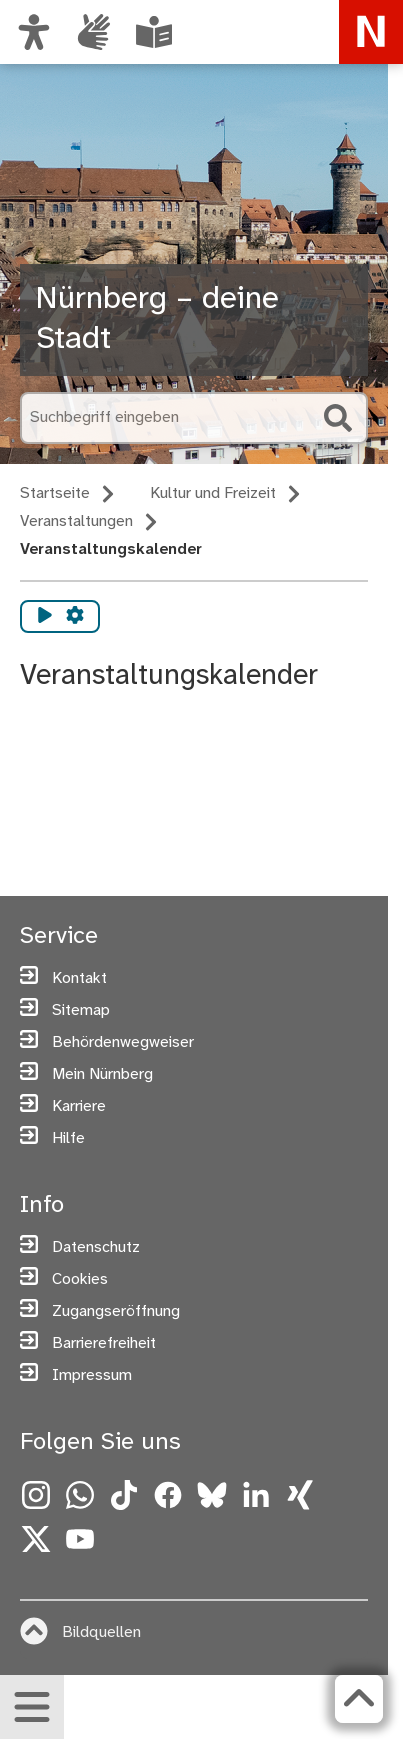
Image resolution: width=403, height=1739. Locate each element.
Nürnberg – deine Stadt (157, 319)
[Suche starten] (338, 418)
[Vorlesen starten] (45, 616)
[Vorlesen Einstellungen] (75, 616)
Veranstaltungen (76, 521)
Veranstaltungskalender (111, 549)
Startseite (55, 493)
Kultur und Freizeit (213, 493)
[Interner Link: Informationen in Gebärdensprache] (94, 32)
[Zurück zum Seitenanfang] (359, 1699)
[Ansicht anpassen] (34, 32)
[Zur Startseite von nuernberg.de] (371, 32)
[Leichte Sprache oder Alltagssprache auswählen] (154, 32)
